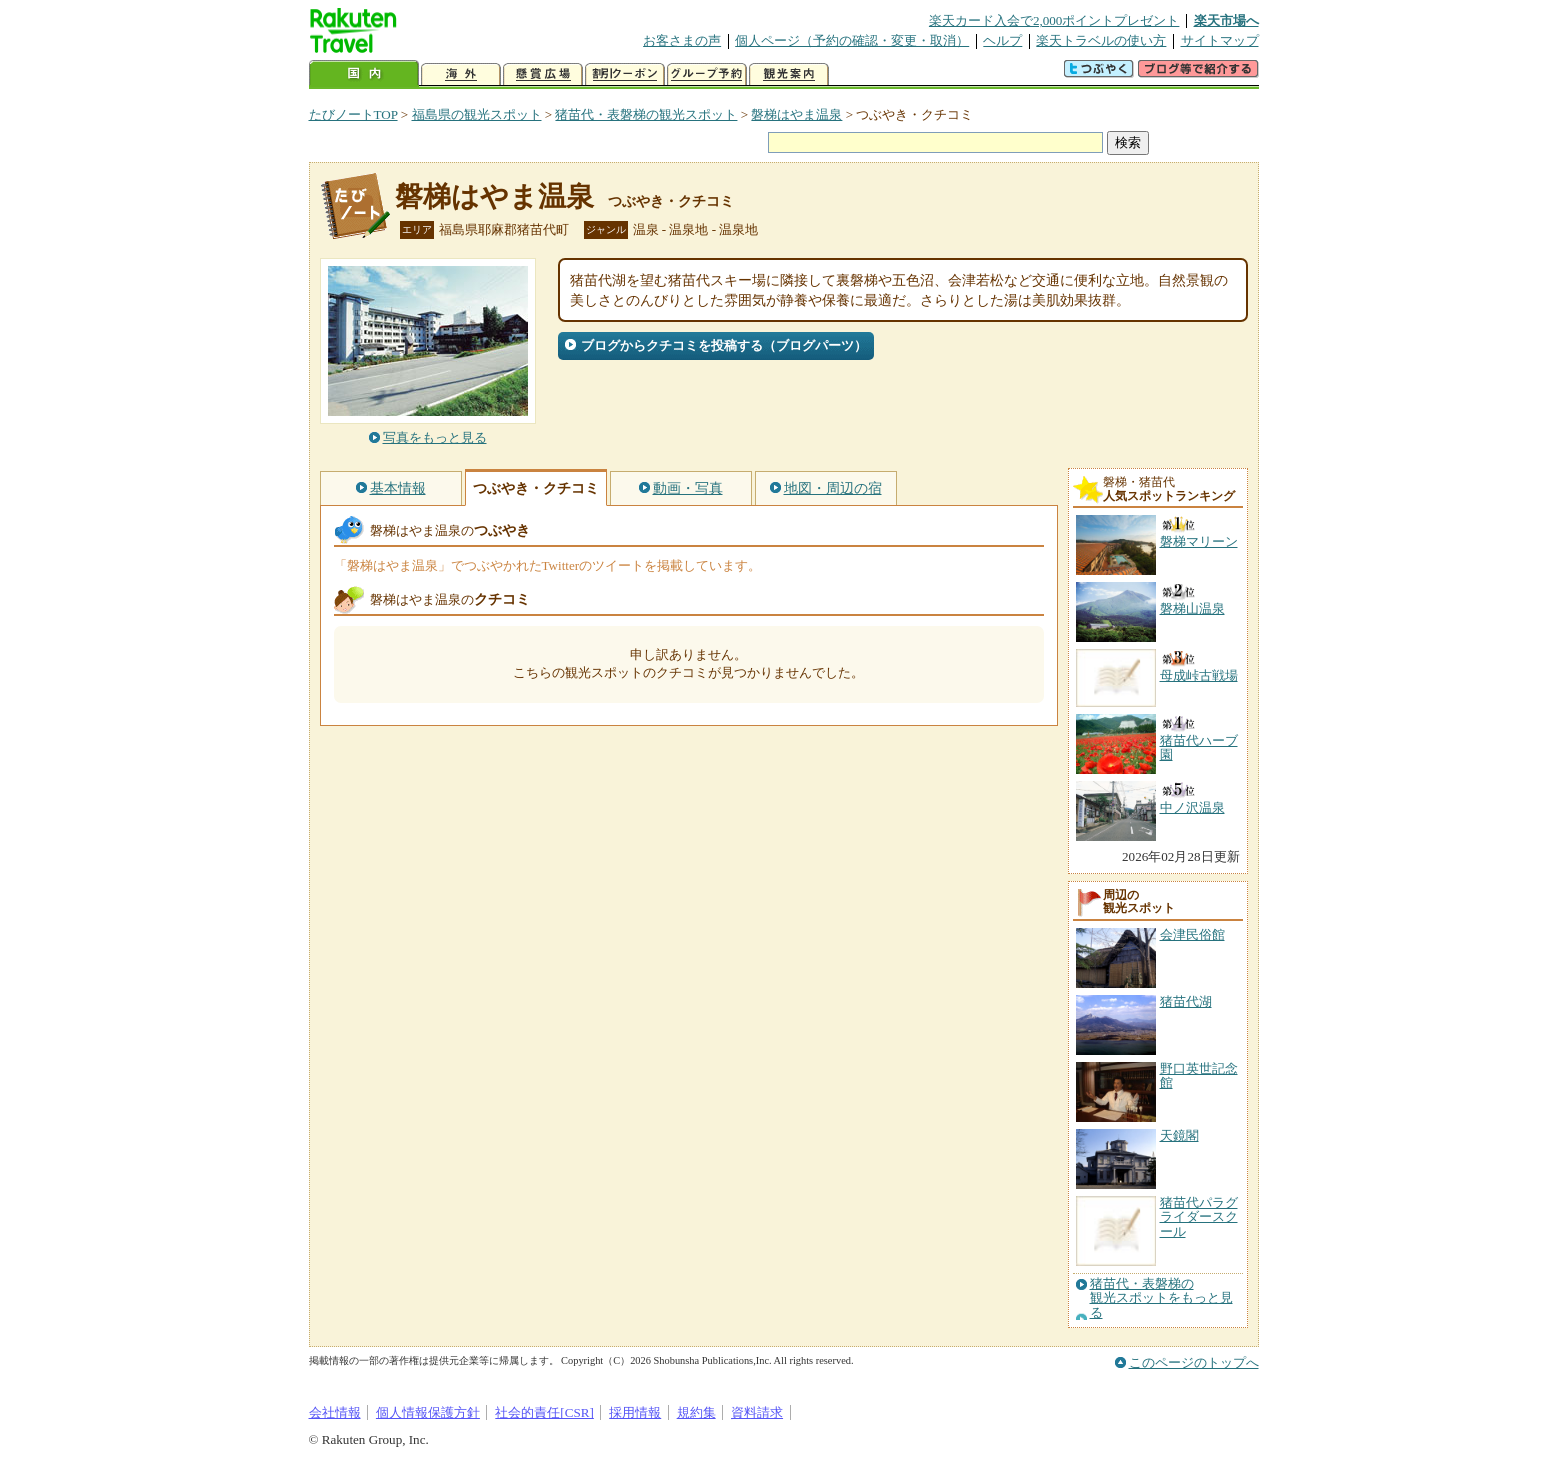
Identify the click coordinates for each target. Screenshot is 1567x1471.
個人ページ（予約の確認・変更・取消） (852, 40)
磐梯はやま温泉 (796, 114)
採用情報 (635, 1412)
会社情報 (335, 1412)
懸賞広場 (543, 74)
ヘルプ (1002, 40)
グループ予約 (707, 74)
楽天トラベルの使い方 (1101, 40)
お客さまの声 (682, 40)
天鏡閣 (1179, 1135)
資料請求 (757, 1412)
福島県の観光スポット (477, 114)
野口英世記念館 (1199, 1075)
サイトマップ (1220, 40)
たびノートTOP (353, 114)
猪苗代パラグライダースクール (1199, 1217)
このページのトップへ (1194, 1362)
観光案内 (789, 74)
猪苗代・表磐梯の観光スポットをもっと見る (1161, 1298)
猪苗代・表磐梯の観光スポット (646, 114)
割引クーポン (625, 74)
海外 (461, 74)
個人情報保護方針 (428, 1412)
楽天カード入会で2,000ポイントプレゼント (1054, 20)
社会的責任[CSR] (544, 1412)
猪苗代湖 (1186, 1001)
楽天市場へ (1226, 20)
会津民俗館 (1192, 934)
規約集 (696, 1412)
